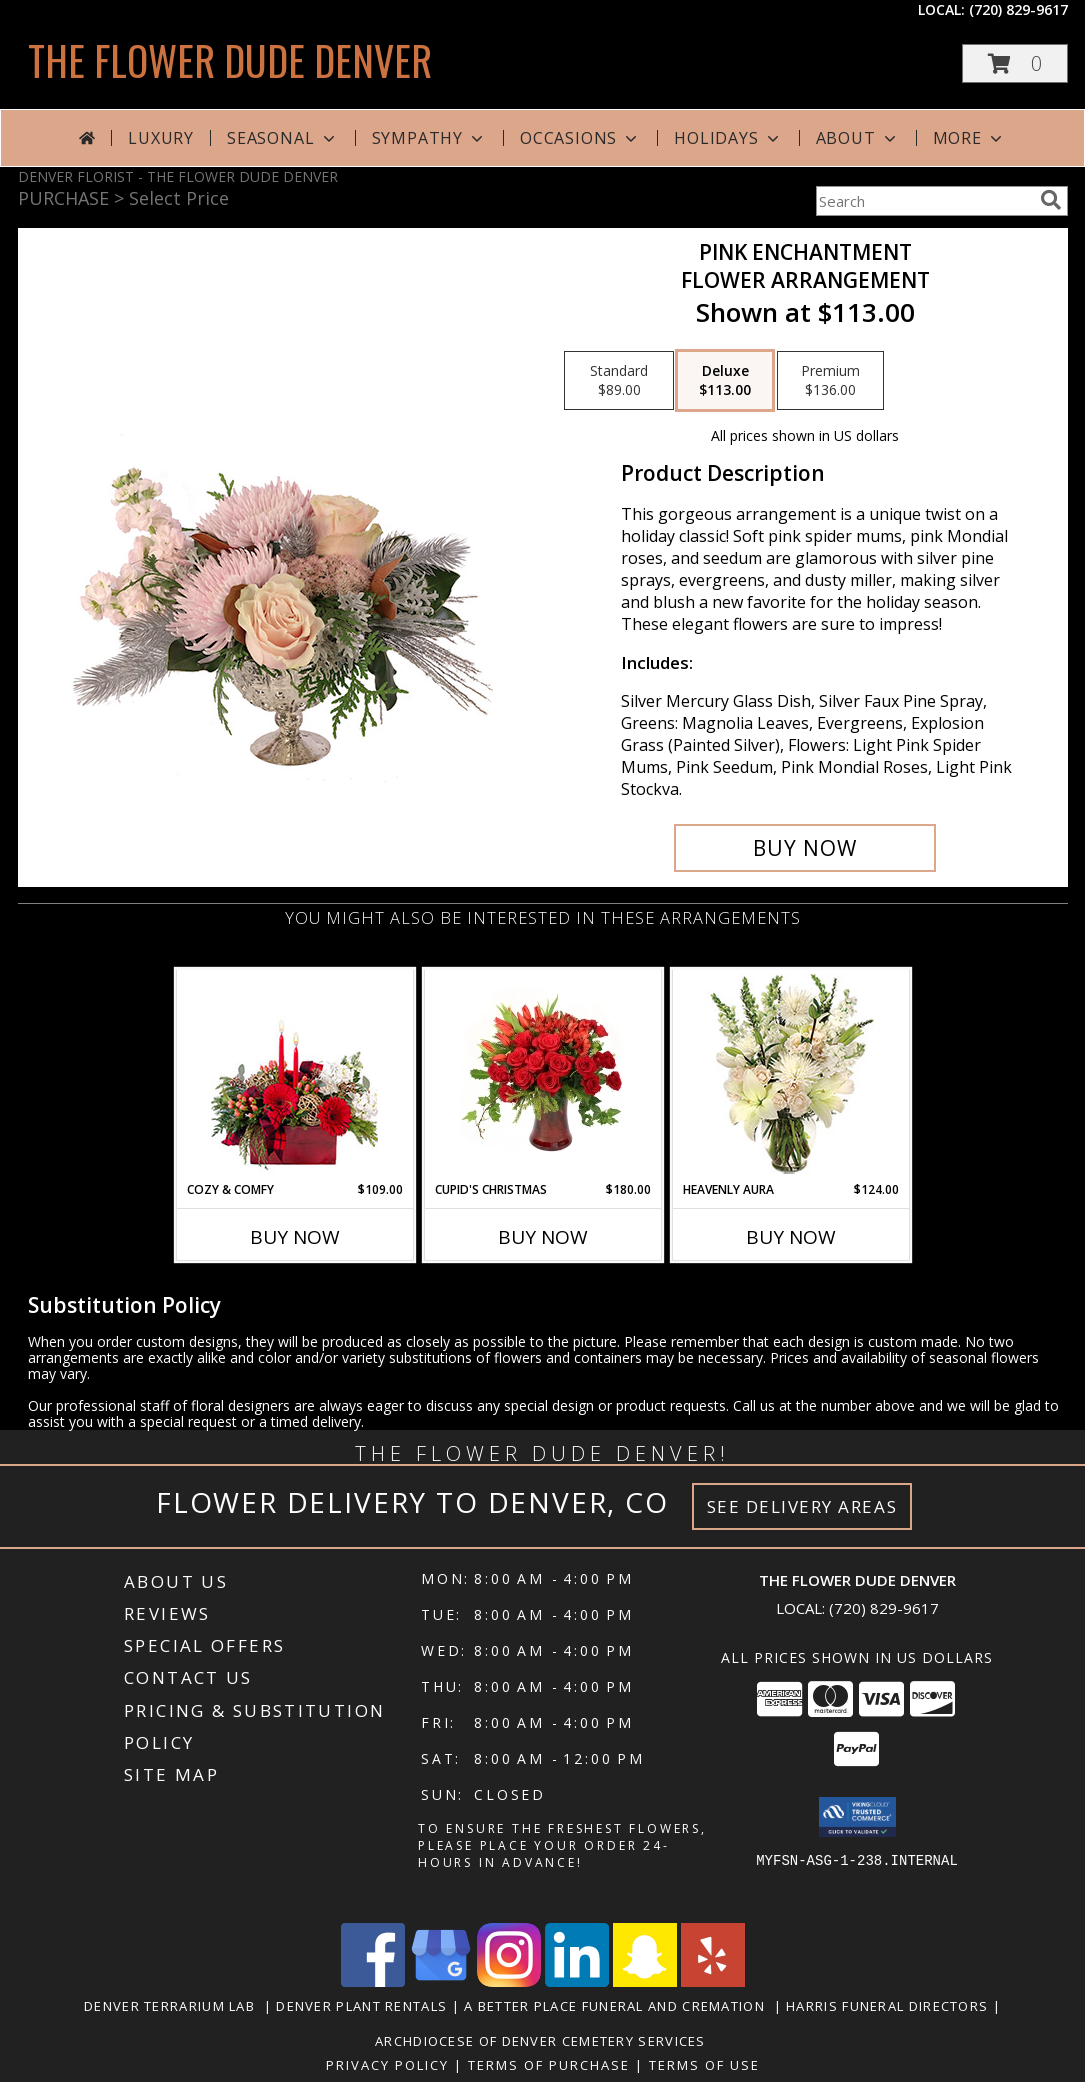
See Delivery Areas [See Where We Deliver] (802, 1506)
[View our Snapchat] (645, 1981)
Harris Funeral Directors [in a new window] (889, 2006)
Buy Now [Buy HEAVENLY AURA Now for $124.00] (791, 1237)
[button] (1015, 63)
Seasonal (282, 138)
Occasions (580, 138)
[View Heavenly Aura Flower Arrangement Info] (790, 1075)
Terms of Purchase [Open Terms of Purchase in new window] (549, 2065)
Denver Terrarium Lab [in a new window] (174, 2006)
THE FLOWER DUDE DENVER (230, 60)
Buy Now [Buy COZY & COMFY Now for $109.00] (295, 1237)
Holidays (728, 138)
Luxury (161, 138)
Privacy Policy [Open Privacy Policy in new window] (387, 2065)
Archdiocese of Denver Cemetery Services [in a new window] (542, 2041)
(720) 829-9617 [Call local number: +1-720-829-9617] (1018, 9)
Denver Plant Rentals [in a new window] (363, 2006)
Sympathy (429, 138)
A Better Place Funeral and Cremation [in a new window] (618, 2006)
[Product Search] (924, 201)
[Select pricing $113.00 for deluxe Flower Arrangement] (725, 381)
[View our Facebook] (373, 1981)
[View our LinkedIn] (577, 1981)
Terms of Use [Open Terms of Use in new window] (704, 2065)
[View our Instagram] (509, 1981)
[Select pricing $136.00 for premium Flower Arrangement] (830, 381)
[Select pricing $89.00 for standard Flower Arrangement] (619, 381)
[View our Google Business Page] (441, 1981)
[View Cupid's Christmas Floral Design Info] (542, 1075)
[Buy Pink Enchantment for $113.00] (805, 848)
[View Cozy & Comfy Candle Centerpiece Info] (294, 1075)
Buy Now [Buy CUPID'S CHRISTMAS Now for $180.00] (543, 1237)
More (969, 138)
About (858, 138)
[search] (1051, 200)
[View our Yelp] (713, 1981)
